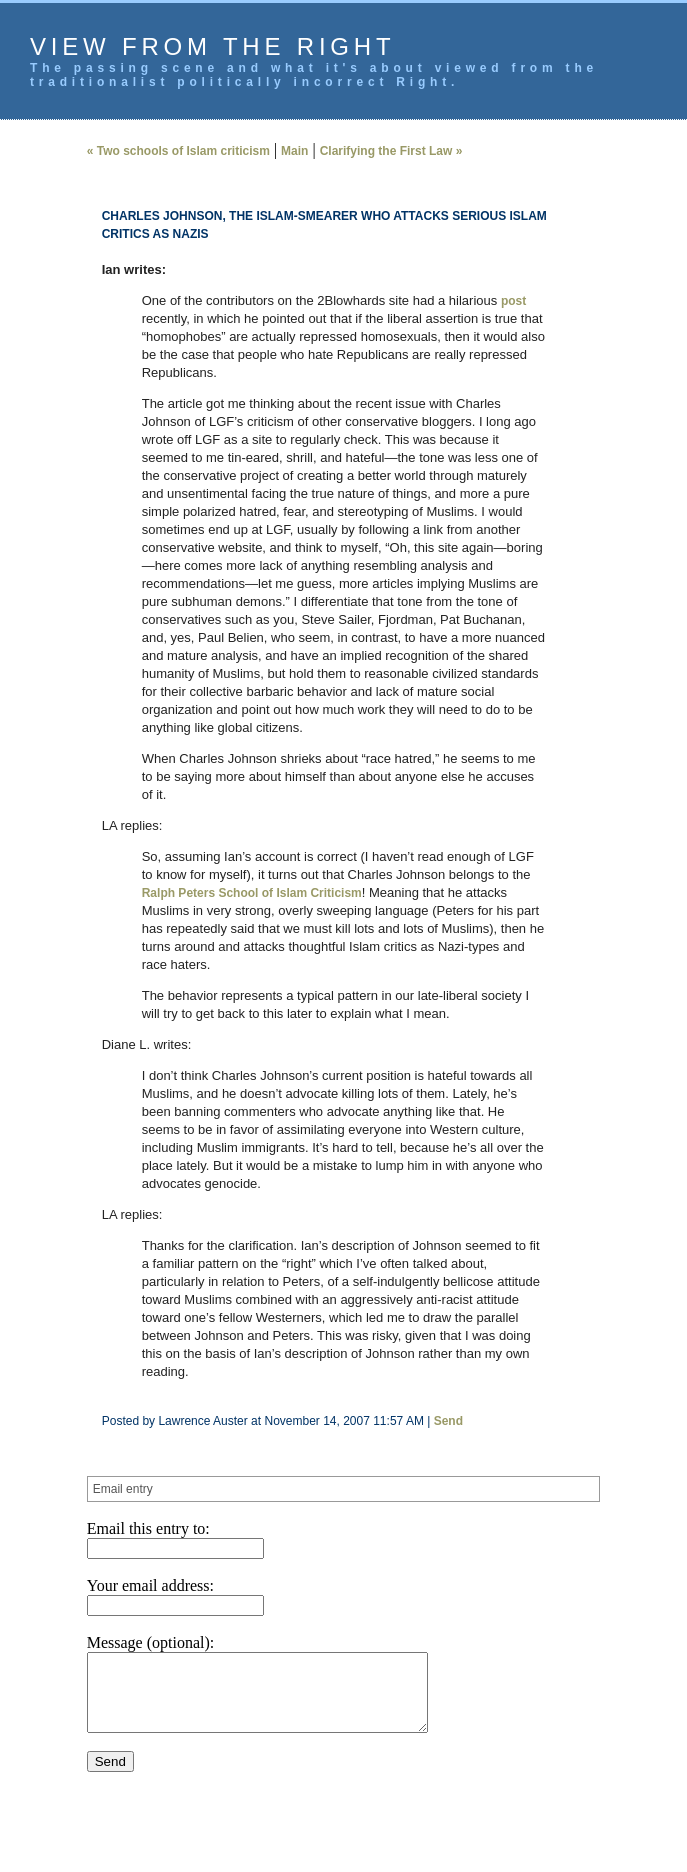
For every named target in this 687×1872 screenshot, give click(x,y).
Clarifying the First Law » (391, 151)
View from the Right (212, 46)
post (513, 301)
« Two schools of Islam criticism (178, 151)
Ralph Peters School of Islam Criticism (252, 893)
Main (294, 151)
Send (448, 1421)
